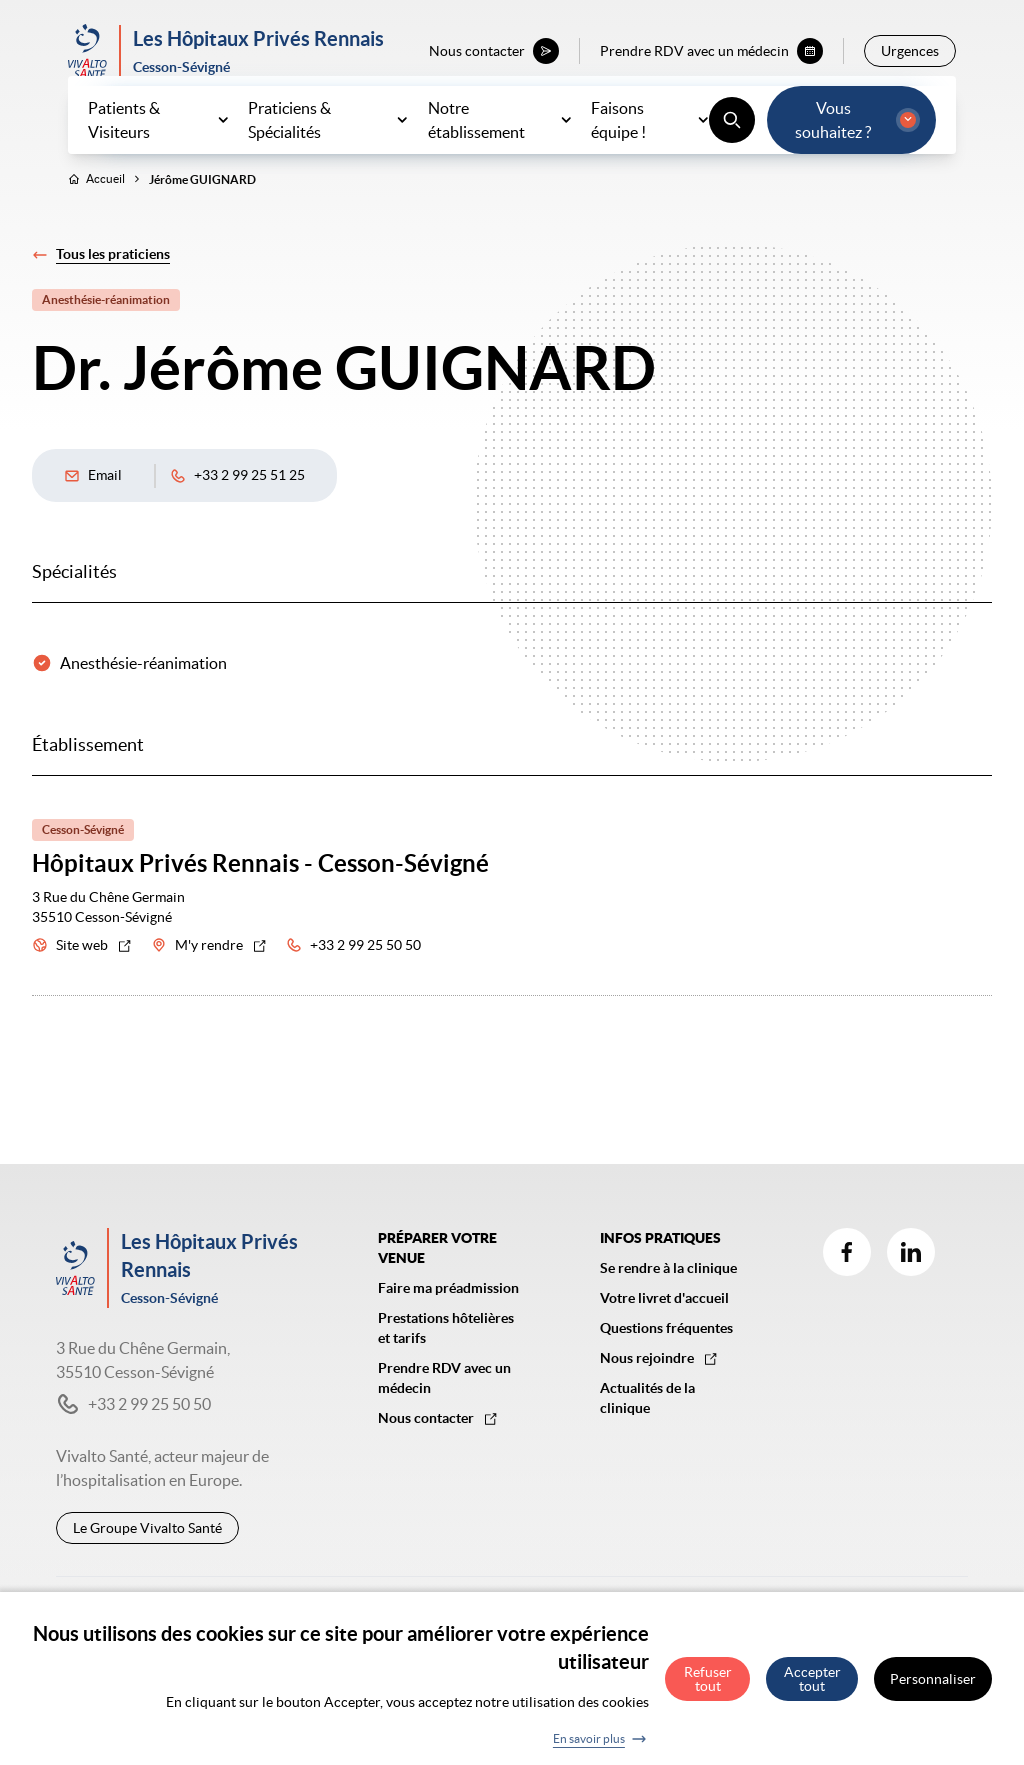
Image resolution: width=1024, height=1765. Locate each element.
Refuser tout (708, 1685)
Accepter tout (812, 1685)
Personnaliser (933, 1685)
